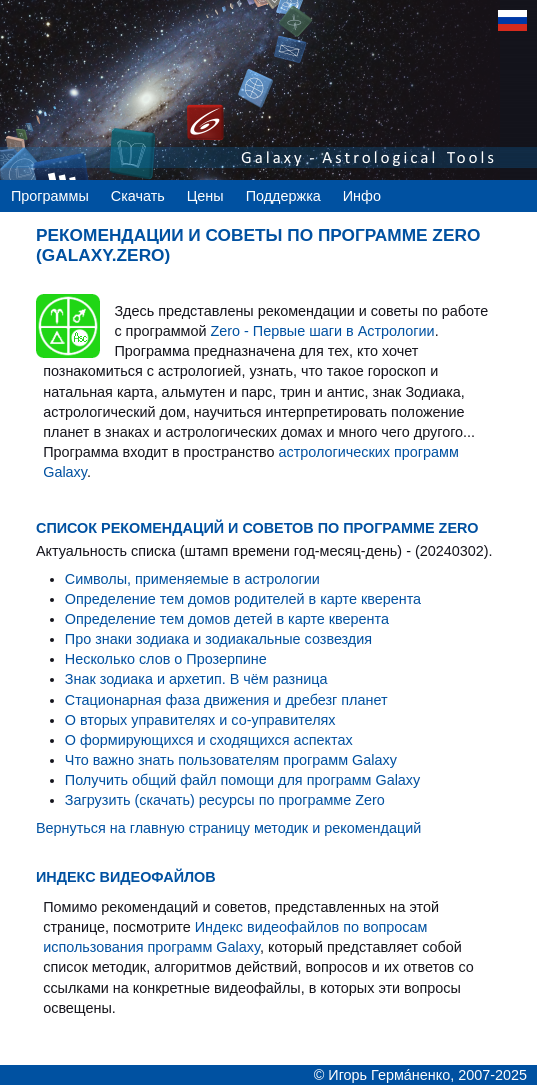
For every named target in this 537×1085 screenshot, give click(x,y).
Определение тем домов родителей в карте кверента (243, 599)
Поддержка (283, 196)
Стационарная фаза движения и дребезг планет (226, 700)
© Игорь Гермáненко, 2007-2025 (420, 1075)
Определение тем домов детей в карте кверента (227, 619)
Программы (50, 196)
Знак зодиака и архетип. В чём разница (196, 679)
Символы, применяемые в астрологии (192, 579)
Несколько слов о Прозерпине (166, 659)
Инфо (362, 196)
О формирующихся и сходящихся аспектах (209, 740)
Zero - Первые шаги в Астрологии (322, 331)
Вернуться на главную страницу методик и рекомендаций (228, 828)
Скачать (138, 196)
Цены (205, 196)
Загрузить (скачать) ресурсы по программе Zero (225, 800)
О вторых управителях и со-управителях (200, 720)
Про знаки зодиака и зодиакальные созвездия (218, 639)
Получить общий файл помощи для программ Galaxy (242, 780)
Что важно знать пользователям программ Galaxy (231, 760)
